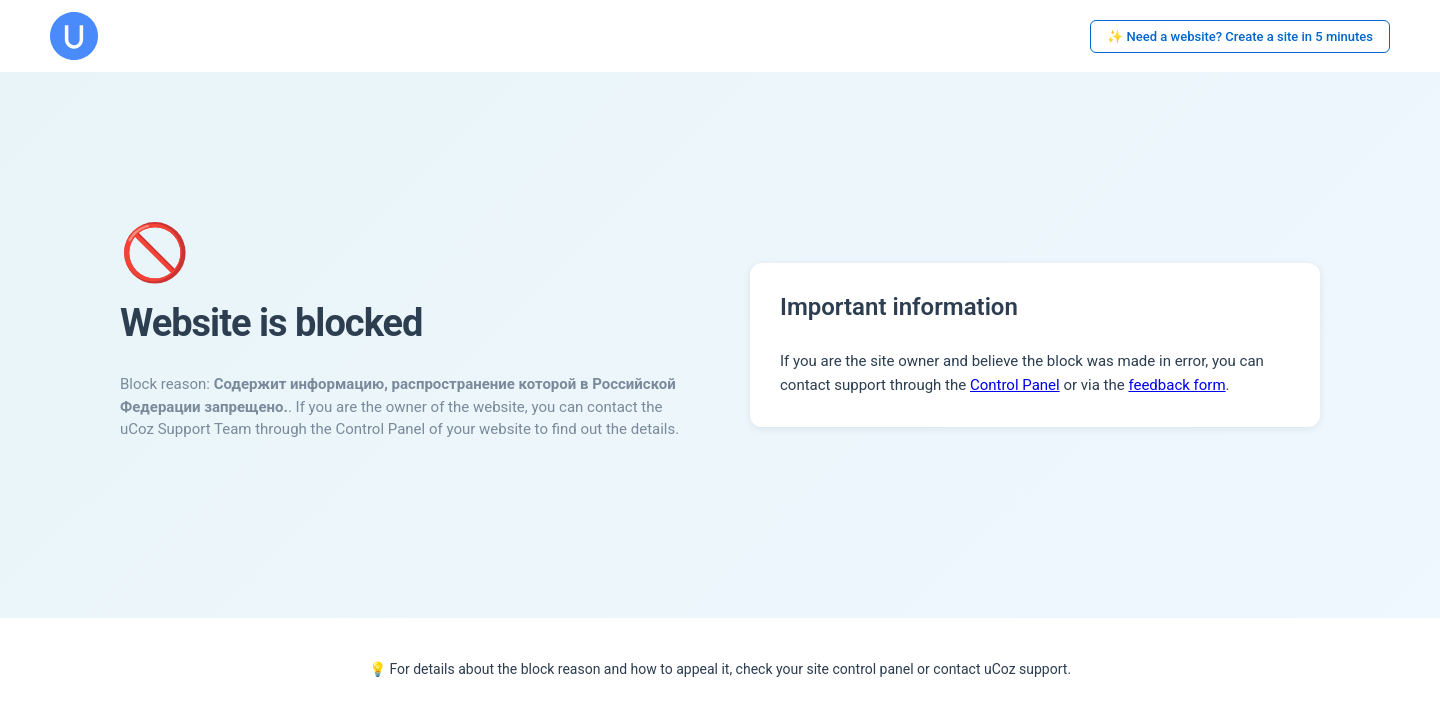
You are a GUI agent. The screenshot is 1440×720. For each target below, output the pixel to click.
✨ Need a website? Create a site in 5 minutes (1240, 36)
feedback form (1176, 385)
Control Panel (1015, 385)
